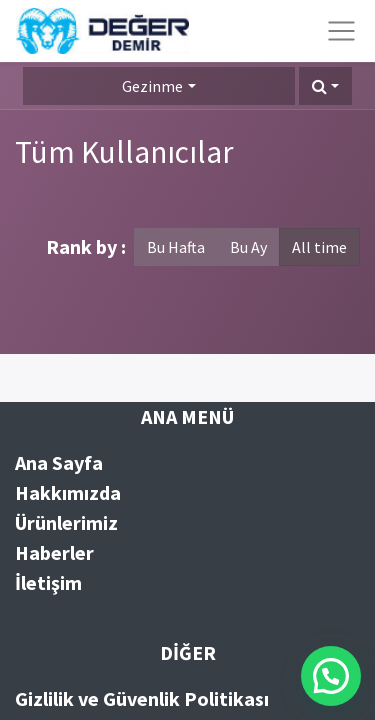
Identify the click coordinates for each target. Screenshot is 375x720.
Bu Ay (248, 247)
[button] (325, 86)
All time (319, 247)
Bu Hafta (176, 247)
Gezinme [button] (152, 86)
